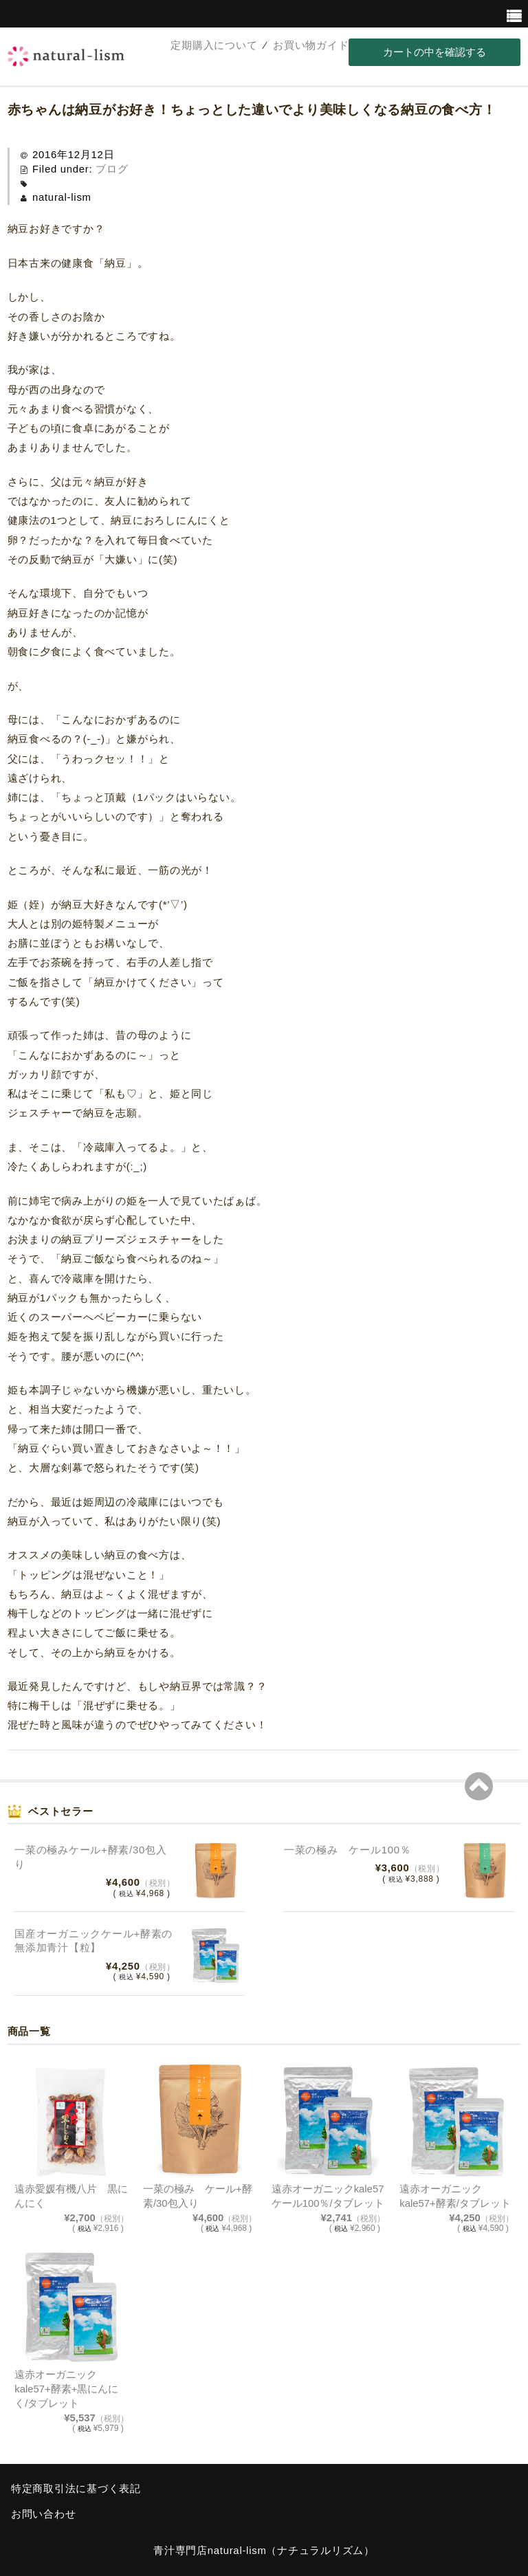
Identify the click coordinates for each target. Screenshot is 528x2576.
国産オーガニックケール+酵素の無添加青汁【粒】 (93, 1941)
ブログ (112, 169)
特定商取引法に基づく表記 (76, 2488)
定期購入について (213, 45)
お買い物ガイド (311, 45)
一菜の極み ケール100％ (347, 1850)
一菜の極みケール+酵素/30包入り (90, 1857)
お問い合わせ (43, 2514)
